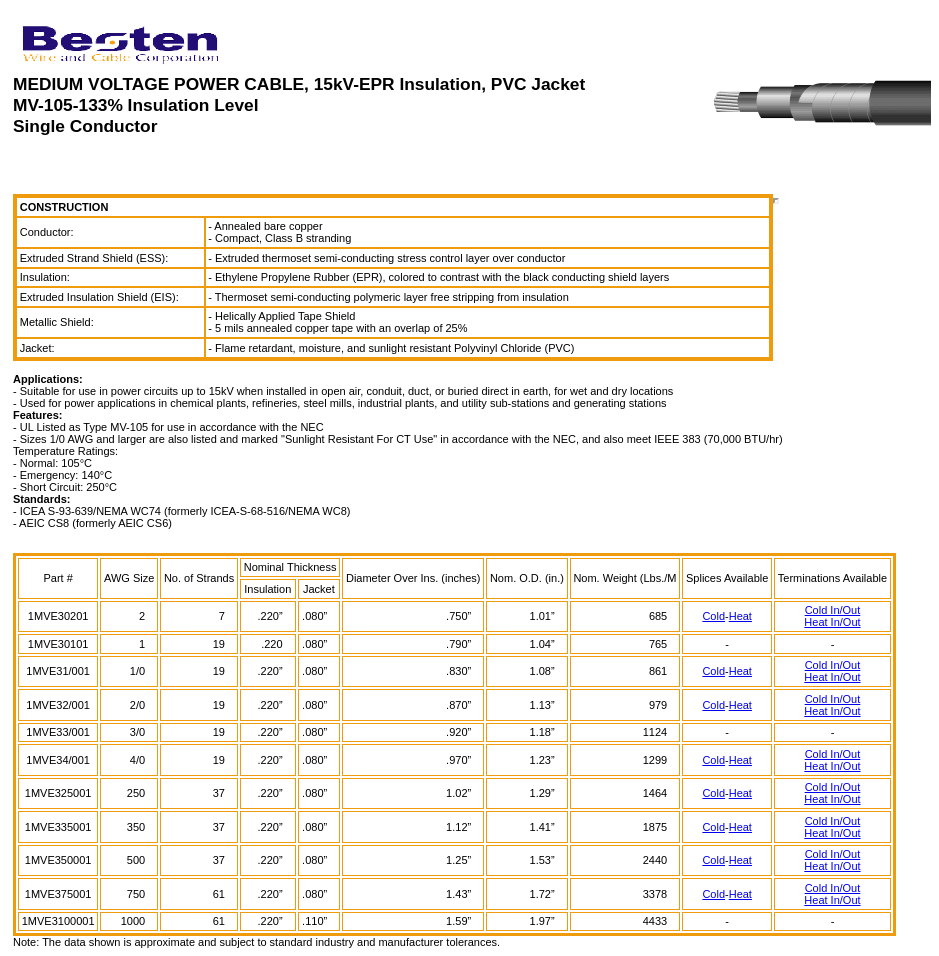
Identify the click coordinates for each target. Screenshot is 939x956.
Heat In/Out (832, 622)
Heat (740, 616)
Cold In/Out (833, 610)
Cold (713, 616)
